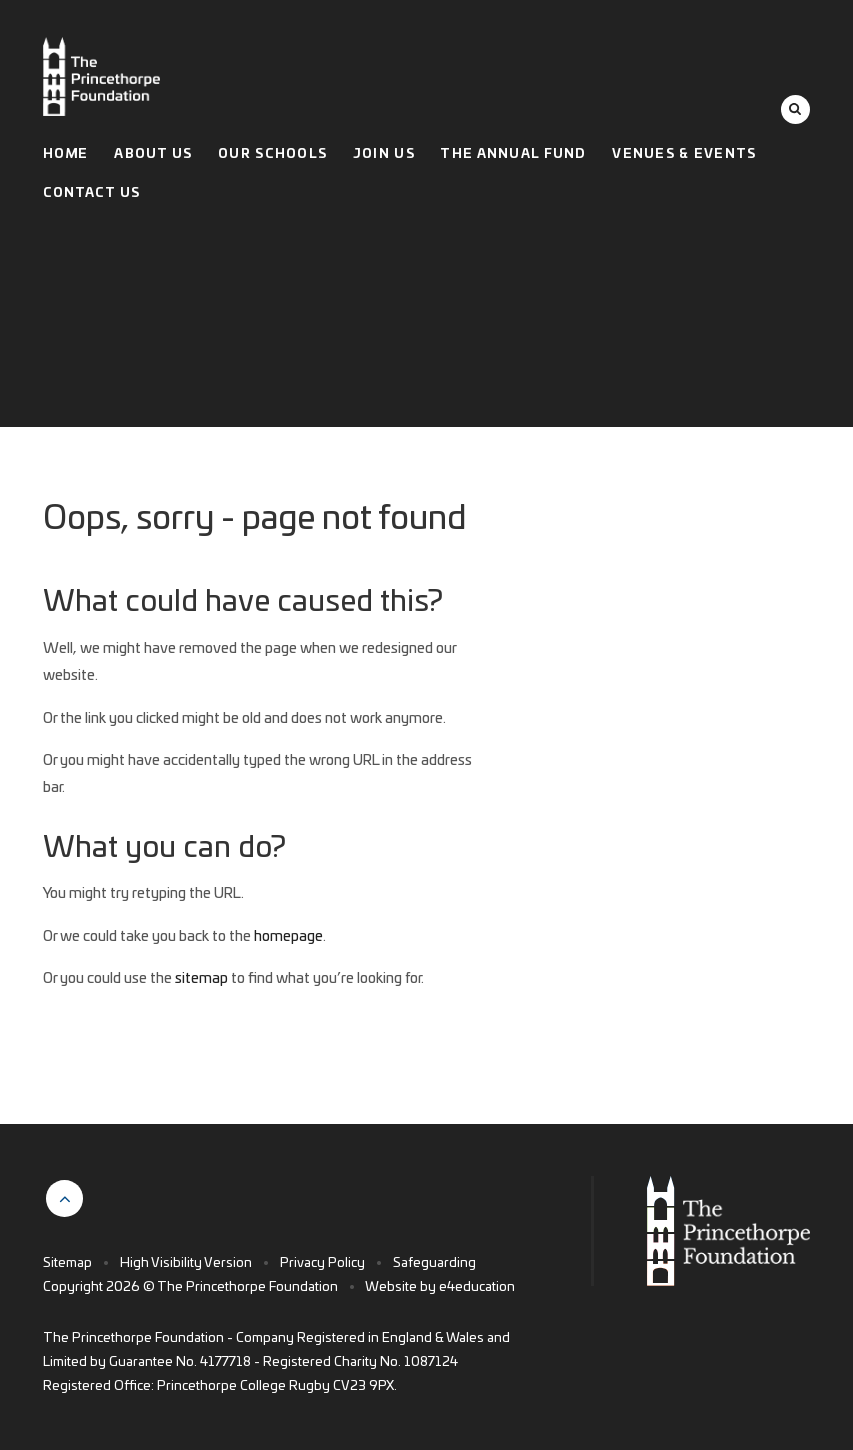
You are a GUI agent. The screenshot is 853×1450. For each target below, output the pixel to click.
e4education (477, 1287)
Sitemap (67, 1263)
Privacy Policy (322, 1263)
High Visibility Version (186, 1263)
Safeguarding (434, 1263)
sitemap (201, 978)
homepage (288, 936)
